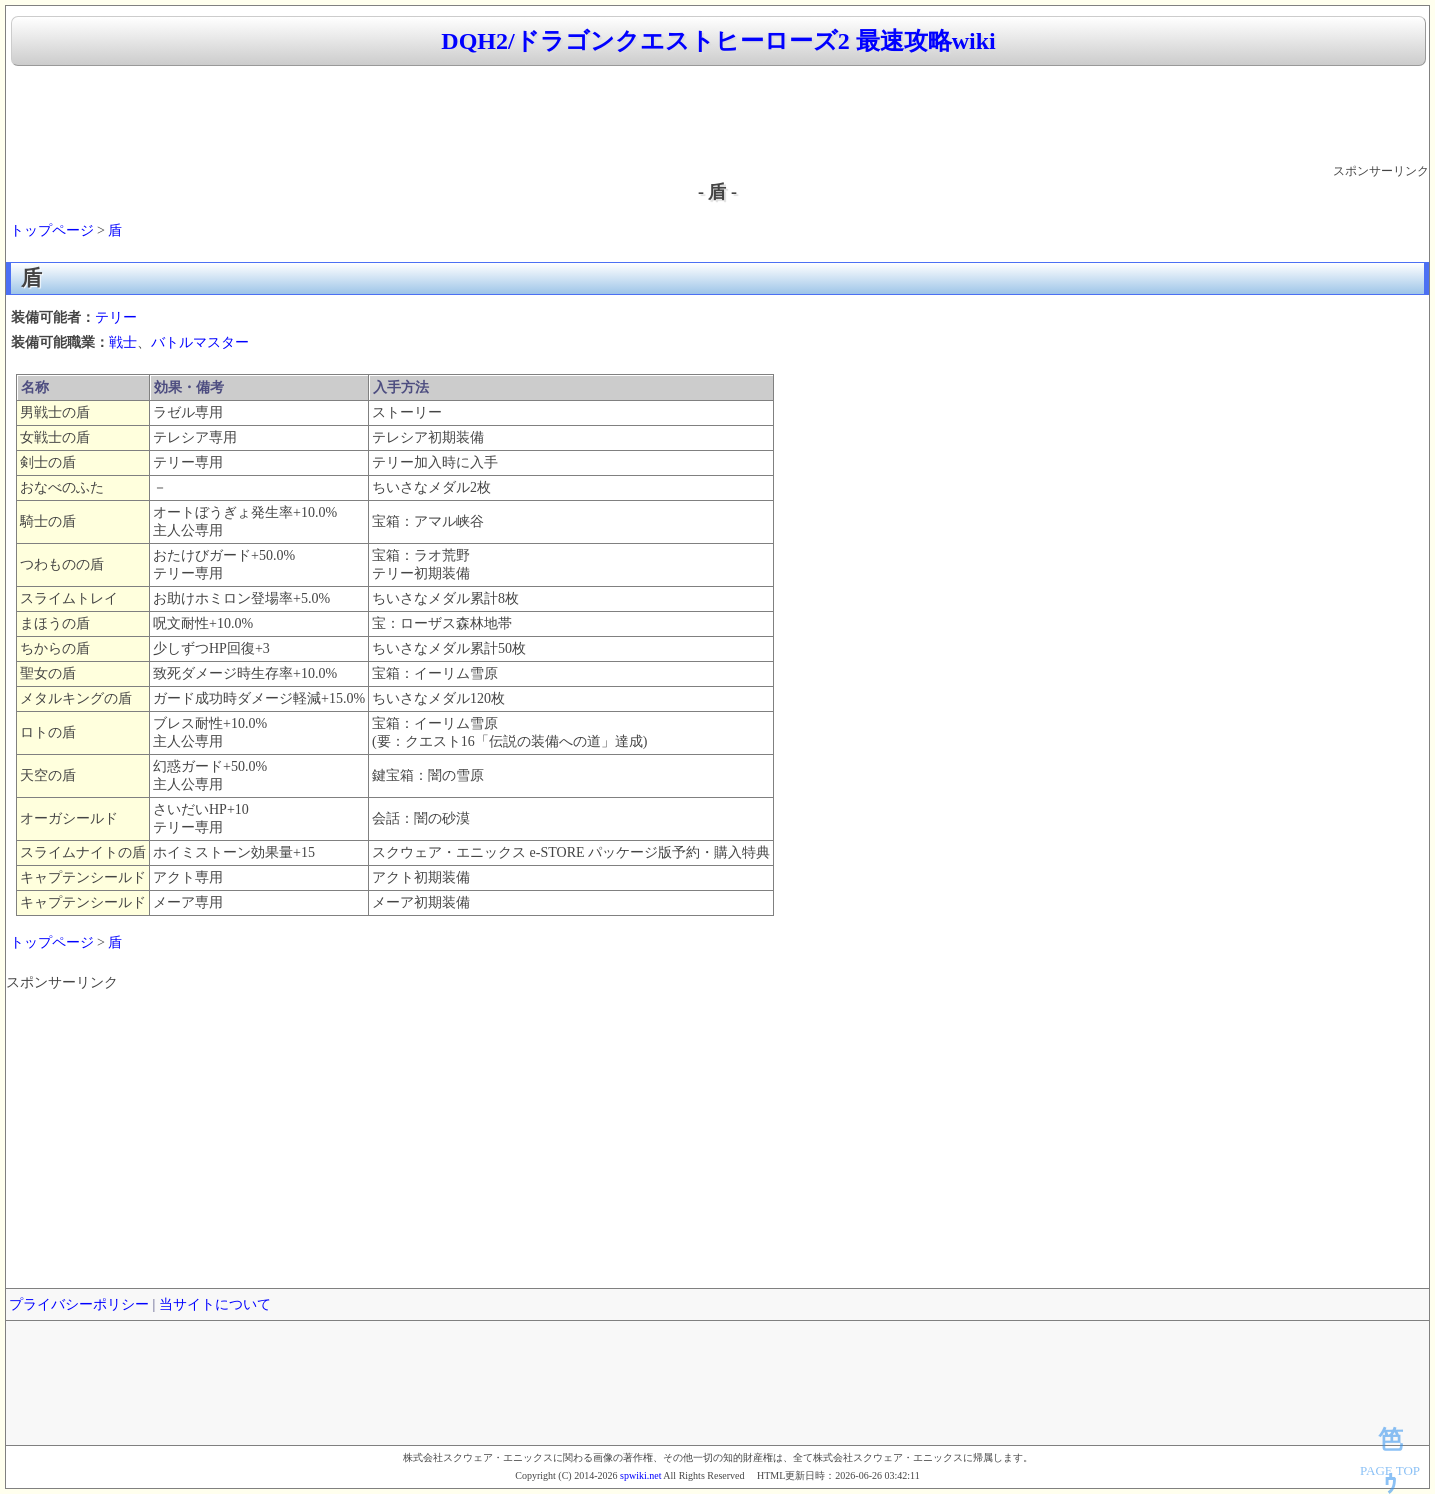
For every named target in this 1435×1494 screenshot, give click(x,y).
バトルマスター (200, 342)
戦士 (123, 342)
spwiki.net (640, 1475)
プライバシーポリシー (79, 1304)
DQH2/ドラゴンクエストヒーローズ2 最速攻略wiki (718, 41)
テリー (116, 317)
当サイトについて (215, 1304)
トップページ (52, 230)
